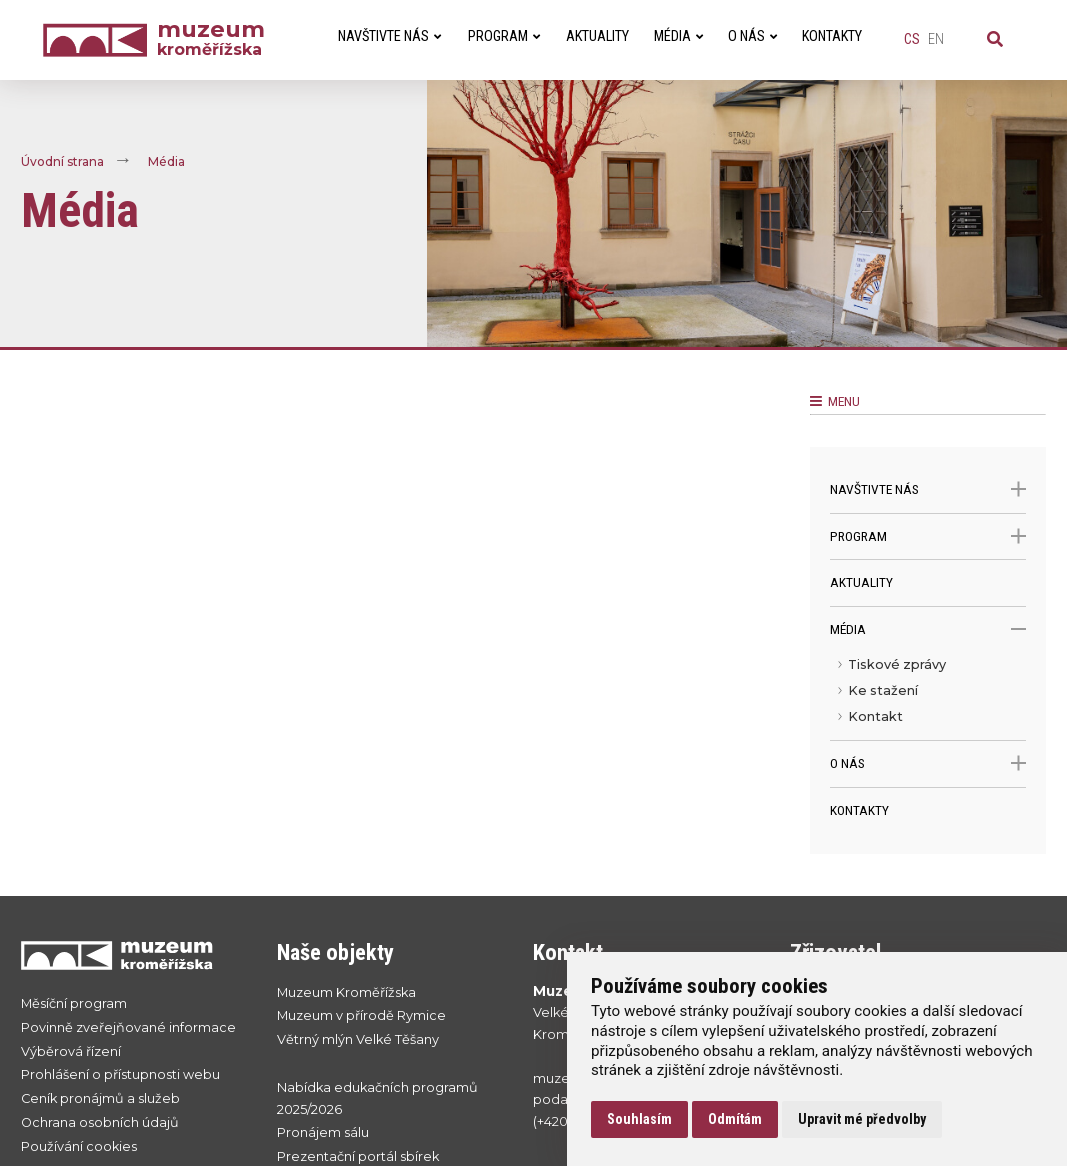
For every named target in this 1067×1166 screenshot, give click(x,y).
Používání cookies (79, 1146)
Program (928, 536)
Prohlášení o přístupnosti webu (120, 1074)
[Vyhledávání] (995, 40)
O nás (928, 763)
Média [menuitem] (678, 36)
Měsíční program (74, 1003)
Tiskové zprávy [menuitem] (897, 664)
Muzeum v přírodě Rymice (361, 1015)
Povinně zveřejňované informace (128, 1027)
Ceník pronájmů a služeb (100, 1098)
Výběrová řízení (71, 1051)
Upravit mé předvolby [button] (862, 1119)
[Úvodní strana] (100, 40)
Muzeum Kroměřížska (346, 992)
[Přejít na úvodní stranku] (129, 955)
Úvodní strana (62, 161)
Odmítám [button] (735, 1119)
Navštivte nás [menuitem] (389, 36)
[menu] (928, 696)
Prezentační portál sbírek (358, 1156)
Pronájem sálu (323, 1132)
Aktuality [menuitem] (597, 36)
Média (166, 161)
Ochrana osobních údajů (100, 1122)
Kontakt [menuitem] (875, 716)
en (936, 39)
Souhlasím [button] (639, 1119)
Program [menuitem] (504, 36)
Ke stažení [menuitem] (883, 690)
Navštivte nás (928, 489)
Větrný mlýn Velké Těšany (358, 1039)
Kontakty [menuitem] (832, 36)
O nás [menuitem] (752, 36)
